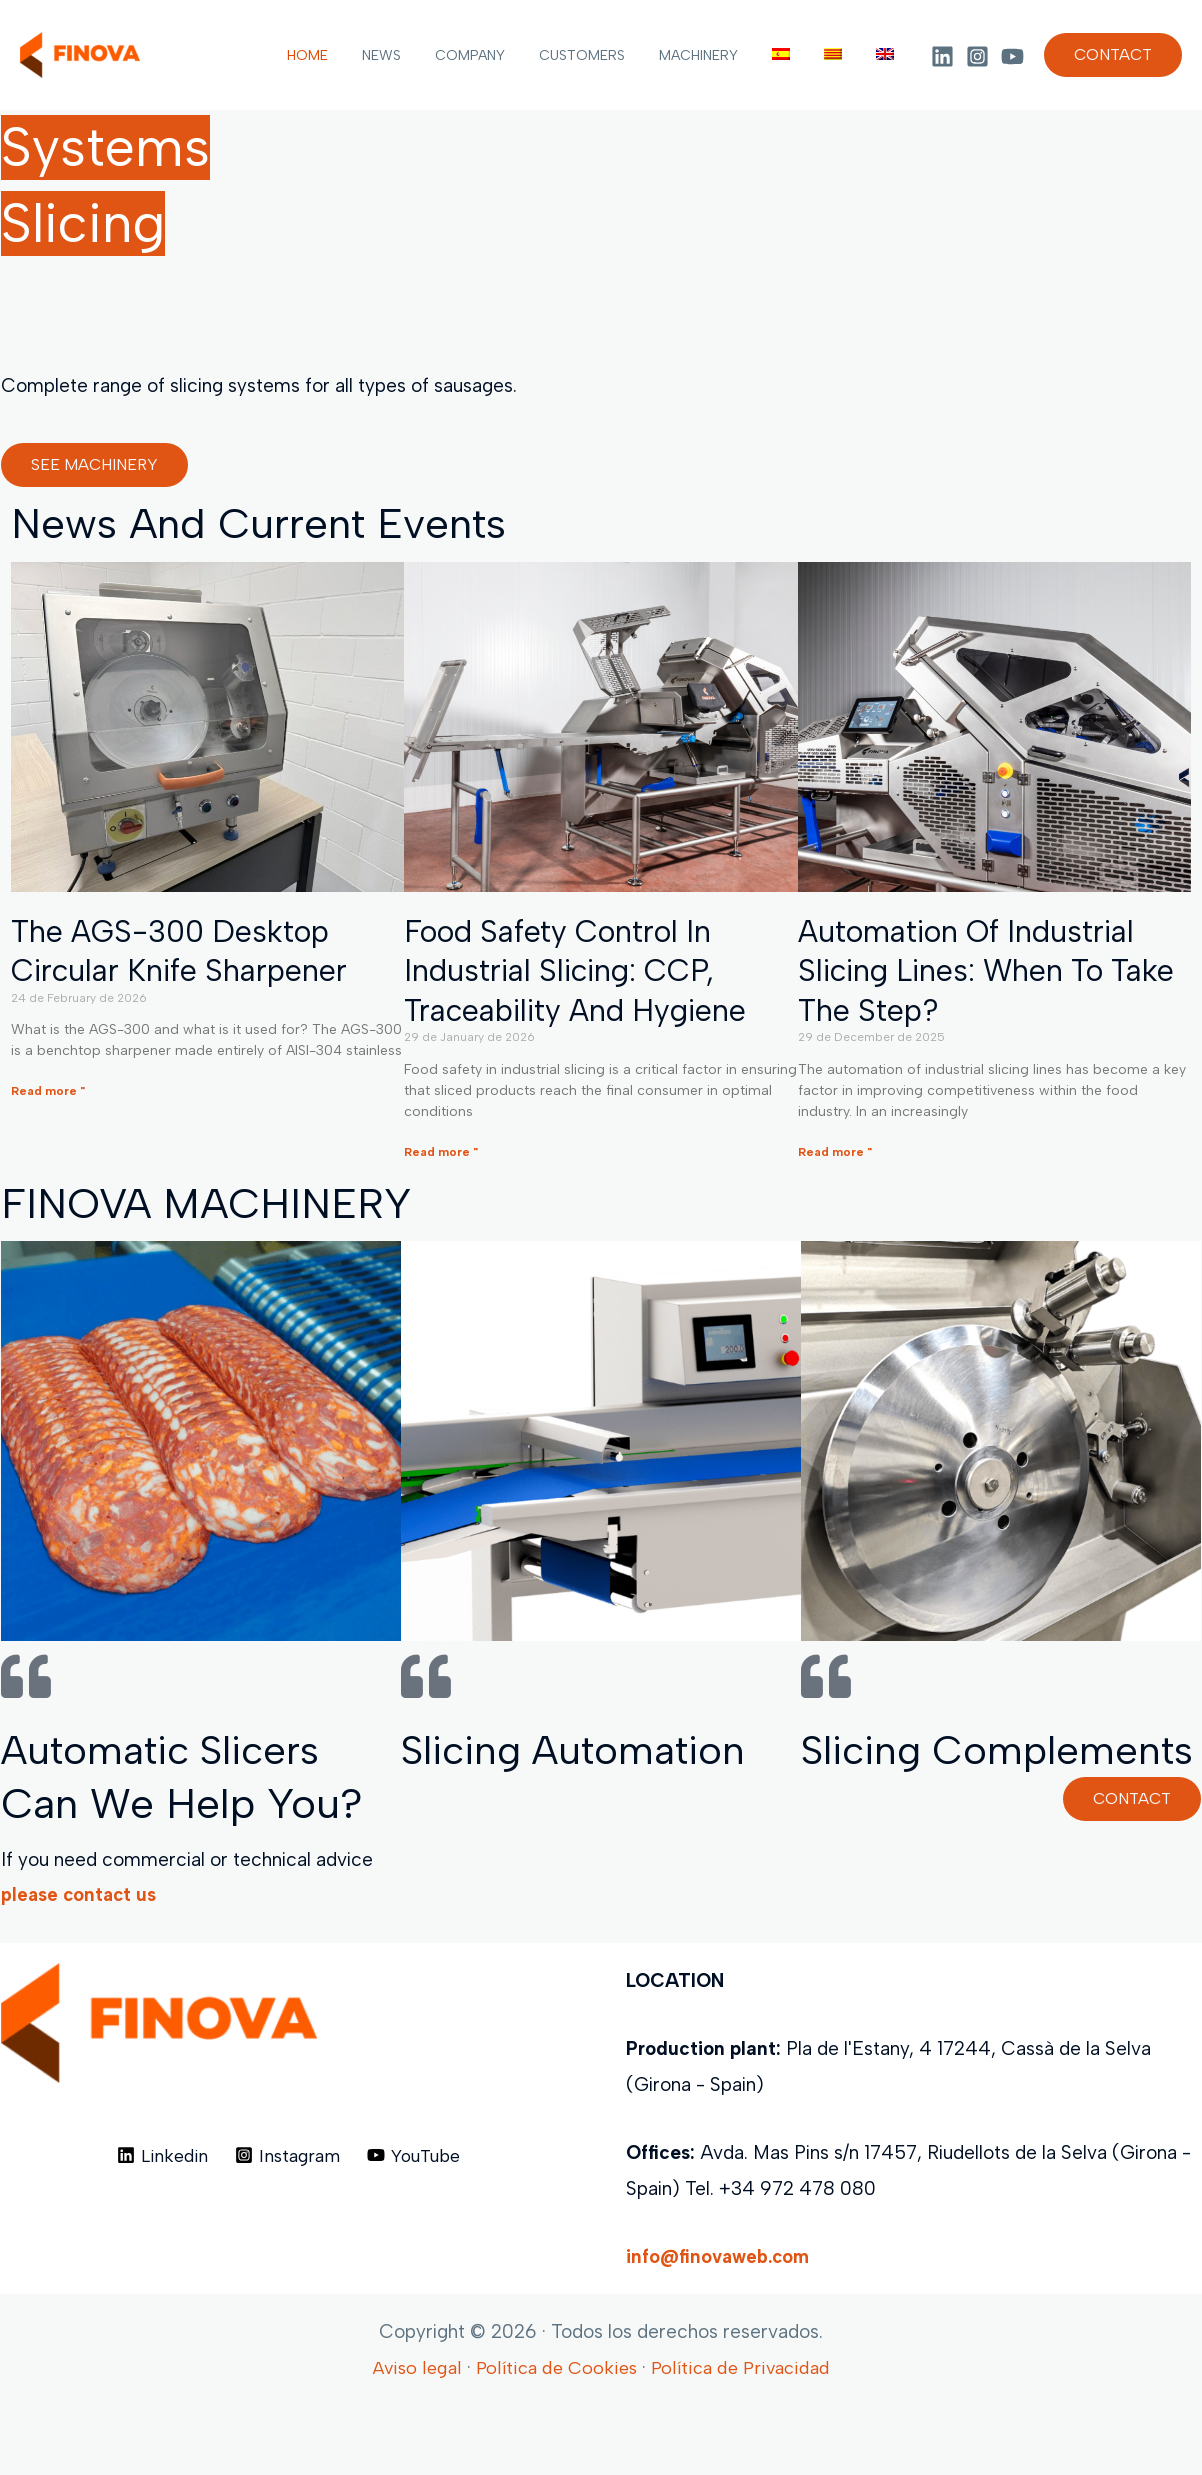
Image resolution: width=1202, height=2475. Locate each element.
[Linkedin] (942, 56)
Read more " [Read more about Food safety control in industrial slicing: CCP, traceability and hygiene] (441, 1158)
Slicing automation (581, 1755)
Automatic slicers (169, 1755)
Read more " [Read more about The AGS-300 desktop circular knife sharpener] (48, 1095)
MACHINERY (719, 55)
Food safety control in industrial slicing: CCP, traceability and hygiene (581, 973)
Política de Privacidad (743, 2428)
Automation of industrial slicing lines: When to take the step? (994, 973)
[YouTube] (1012, 56)
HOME (352, 55)
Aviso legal (412, 2428)
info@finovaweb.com (721, 2317)
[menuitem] (796, 56)
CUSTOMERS (609, 55)
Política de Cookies (554, 2428)
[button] (1113, 55)
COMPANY (503, 55)
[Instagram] (977, 56)
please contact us (80, 1955)
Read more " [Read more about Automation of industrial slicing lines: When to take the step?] (835, 1158)
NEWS (420, 55)
